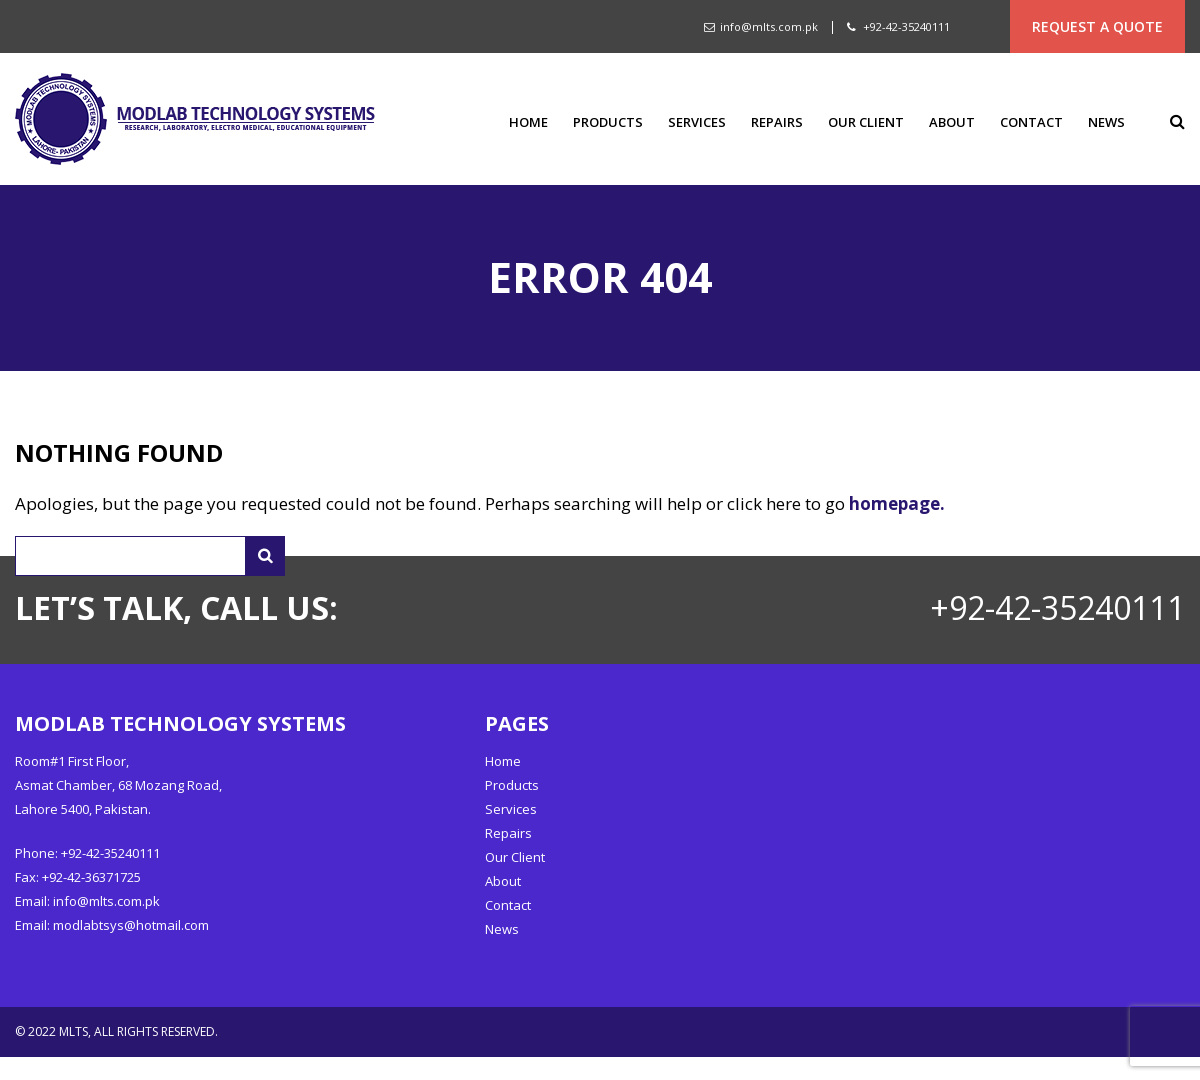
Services (697, 122)
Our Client (866, 122)
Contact (1031, 122)
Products (608, 122)
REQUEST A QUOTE (1097, 26)
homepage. (897, 503)
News (1106, 122)
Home (528, 122)
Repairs (777, 122)
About (952, 122)
